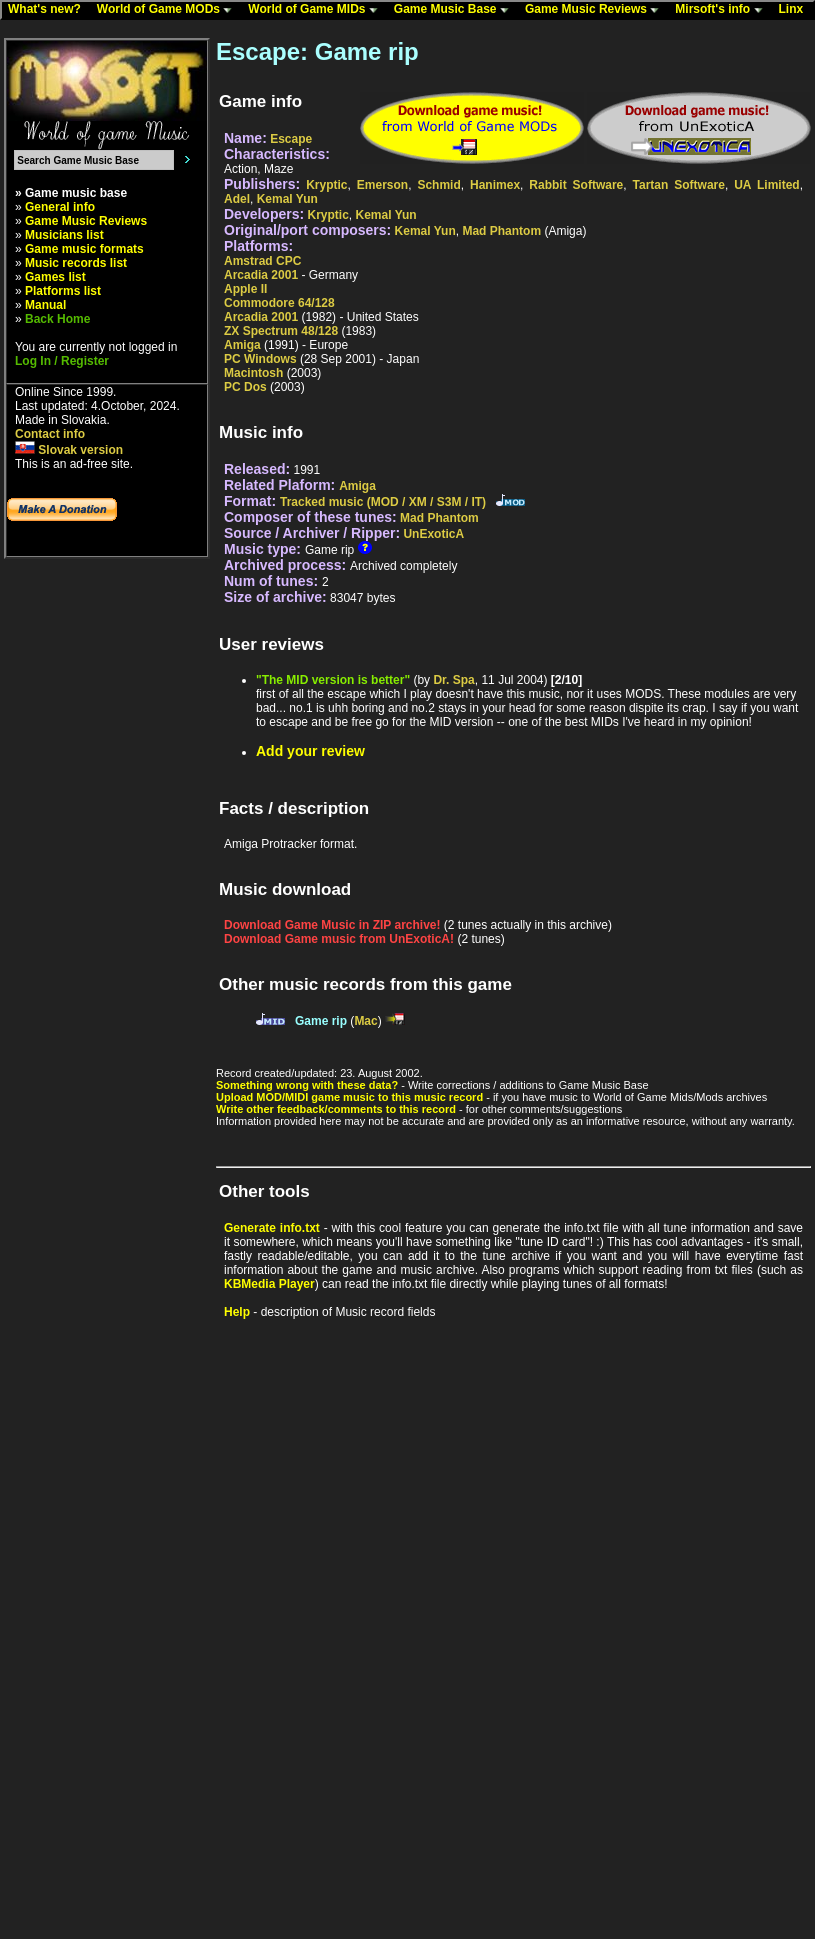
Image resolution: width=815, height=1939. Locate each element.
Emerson (382, 185)
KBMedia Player (269, 1284)
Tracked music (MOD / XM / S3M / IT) (383, 502)
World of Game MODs (169, 10)
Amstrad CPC (262, 261)
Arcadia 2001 (261, 275)
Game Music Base (456, 10)
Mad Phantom (501, 231)
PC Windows (260, 359)
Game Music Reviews (596, 10)
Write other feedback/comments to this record (336, 1109)
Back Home (57, 319)
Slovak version (69, 450)
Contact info (50, 434)
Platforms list (63, 291)
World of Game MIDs (317, 10)
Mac (365, 1021)
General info (60, 207)
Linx (796, 10)
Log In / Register (62, 361)
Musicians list (64, 235)
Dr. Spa (453, 680)
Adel (237, 199)
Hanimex (495, 185)
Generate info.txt (272, 1228)
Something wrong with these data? (307, 1085)
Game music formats (84, 249)
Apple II (245, 289)
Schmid (438, 185)
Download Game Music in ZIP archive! (332, 925)
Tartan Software (679, 185)
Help (237, 1312)
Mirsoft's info (723, 10)
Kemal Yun (287, 199)
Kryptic (326, 185)
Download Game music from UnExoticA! (339, 939)
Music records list (76, 263)
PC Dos (245, 387)
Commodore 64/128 (279, 303)
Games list (55, 277)
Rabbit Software (576, 185)
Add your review (310, 751)
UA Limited (766, 185)
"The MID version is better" (333, 680)
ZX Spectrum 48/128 (281, 331)
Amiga (242, 345)
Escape (291, 139)
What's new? (49, 10)
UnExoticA (433, 534)
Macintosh (253, 373)
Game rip (321, 1021)
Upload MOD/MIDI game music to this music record (349, 1097)
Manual (45, 305)
